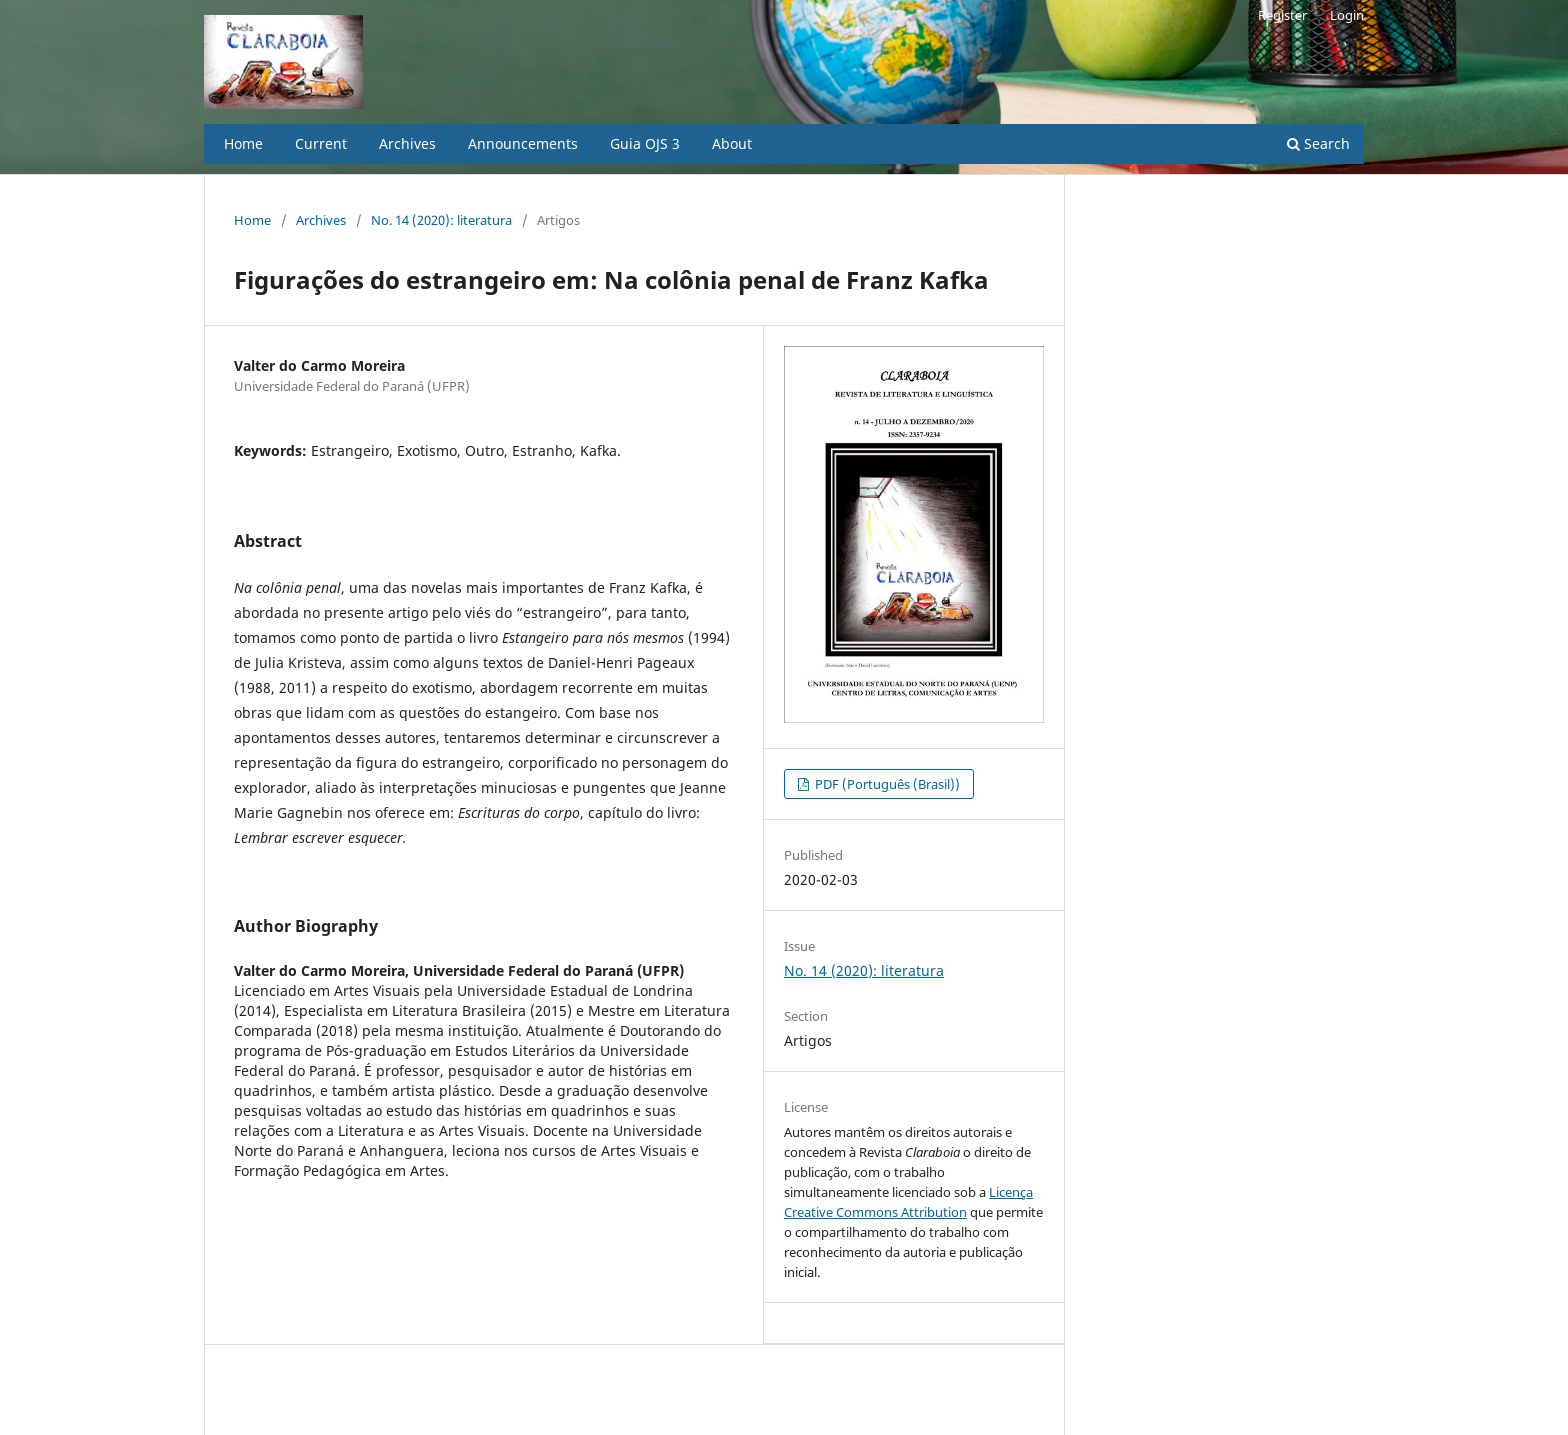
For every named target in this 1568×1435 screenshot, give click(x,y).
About (732, 143)
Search (1318, 143)
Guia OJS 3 (645, 143)
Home (243, 143)
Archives (407, 143)
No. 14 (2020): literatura (441, 220)
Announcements (523, 143)
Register (1282, 15)
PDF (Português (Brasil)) (886, 784)
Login (1347, 15)
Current (321, 143)
